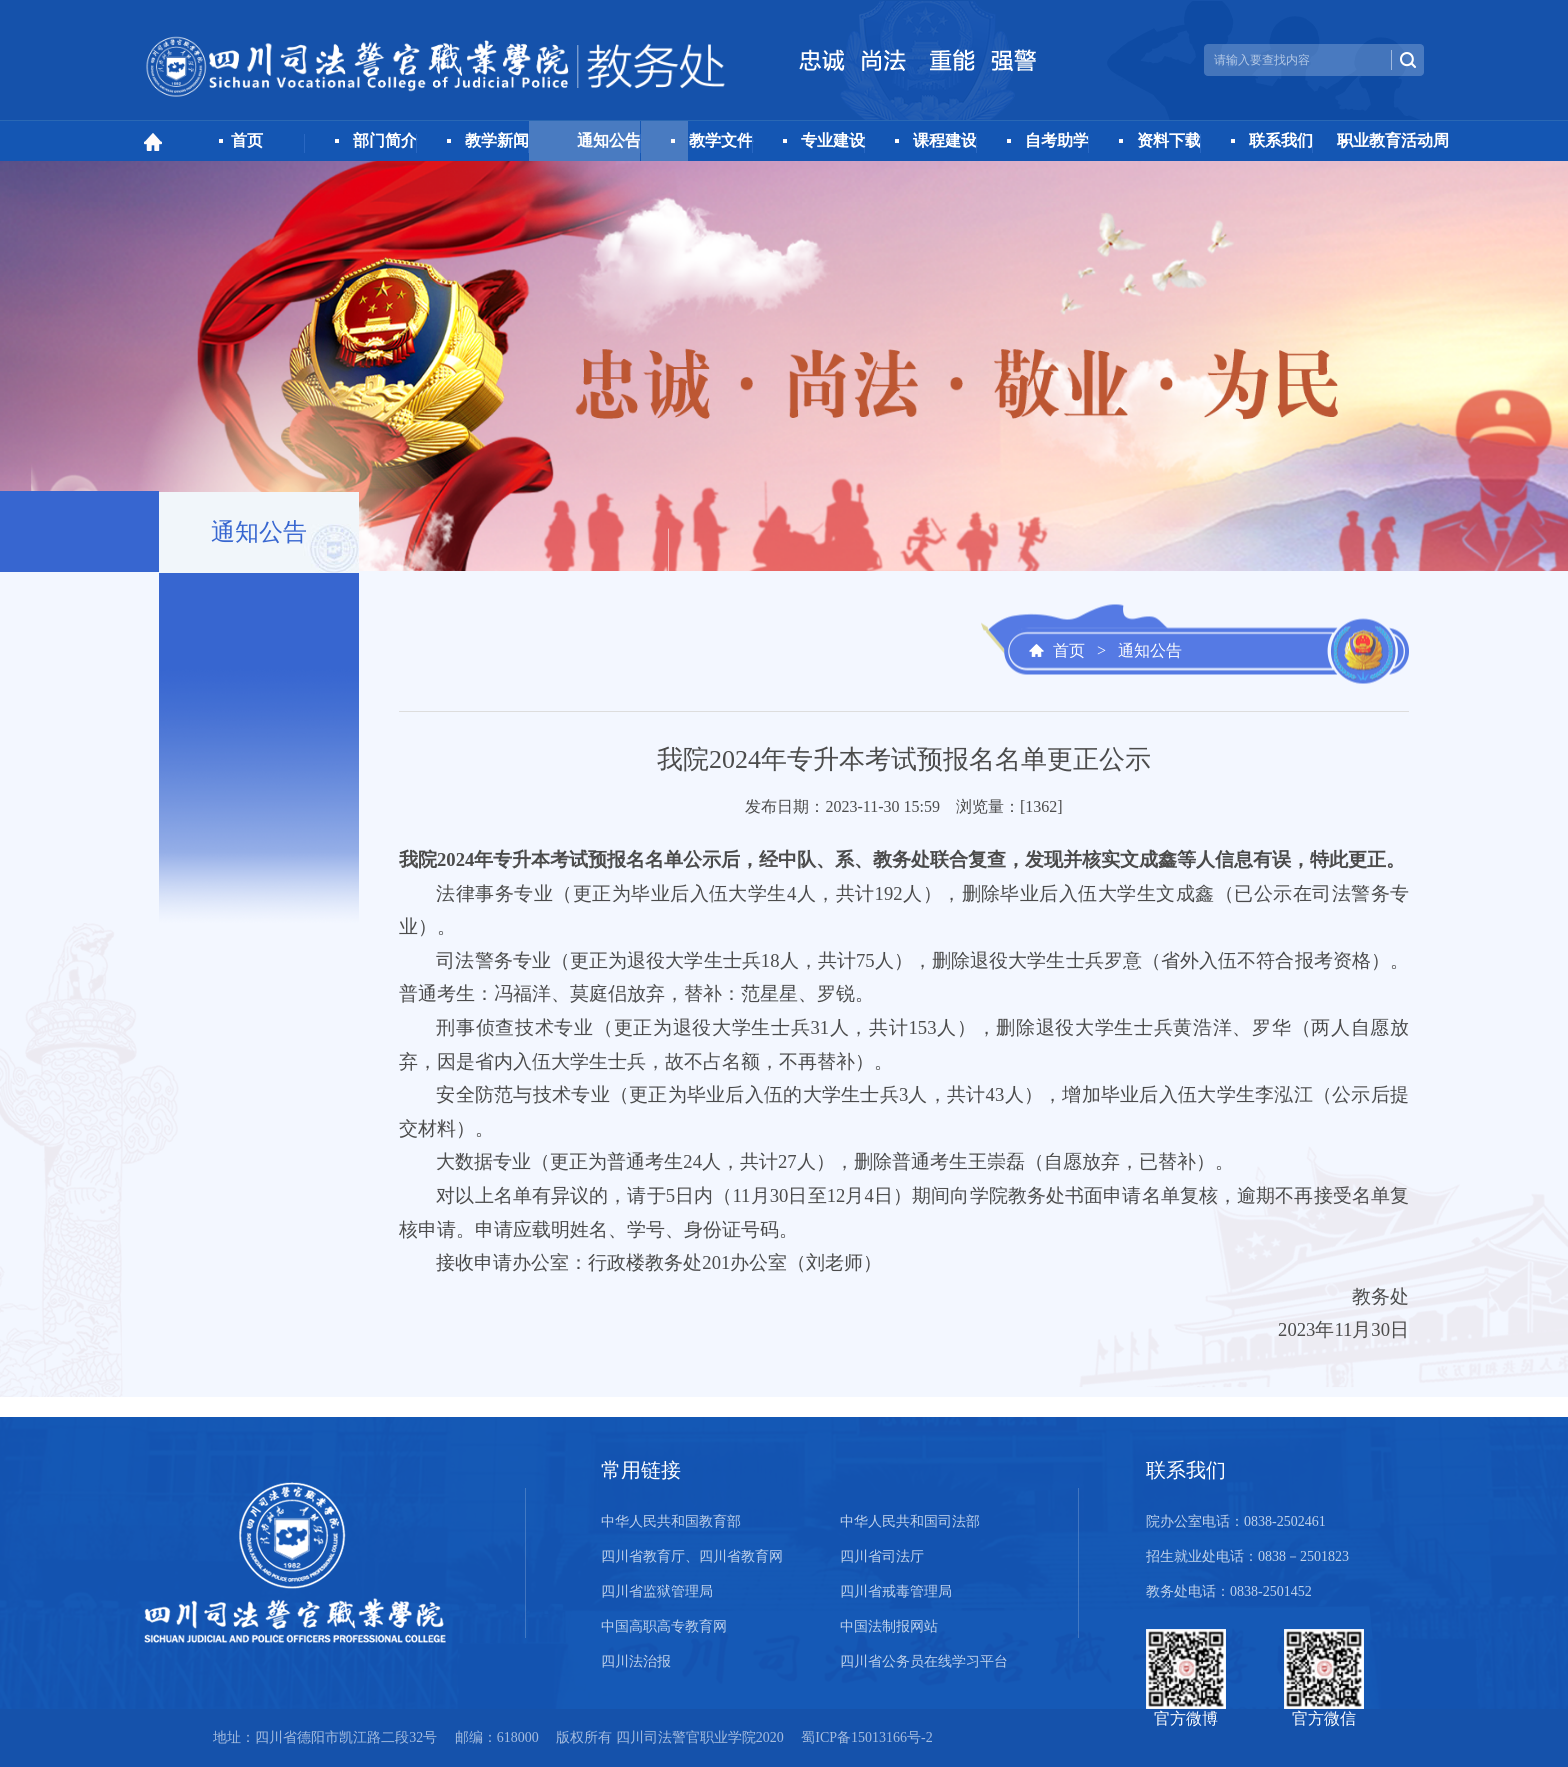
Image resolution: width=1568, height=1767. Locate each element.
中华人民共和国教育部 (671, 1521)
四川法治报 (636, 1661)
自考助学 (1057, 140)
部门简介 (385, 140)
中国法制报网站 (889, 1626)
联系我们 (1281, 140)
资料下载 (1169, 140)
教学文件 (721, 140)
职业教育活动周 (1393, 140)
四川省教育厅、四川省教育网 (692, 1556)
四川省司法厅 (882, 1556)
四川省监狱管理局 (657, 1591)
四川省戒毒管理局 (896, 1591)
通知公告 (609, 140)
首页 (247, 140)
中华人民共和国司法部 (910, 1521)
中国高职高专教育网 (664, 1626)
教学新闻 (497, 140)
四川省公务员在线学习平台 (924, 1661)
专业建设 (833, 140)
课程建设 (945, 140)
